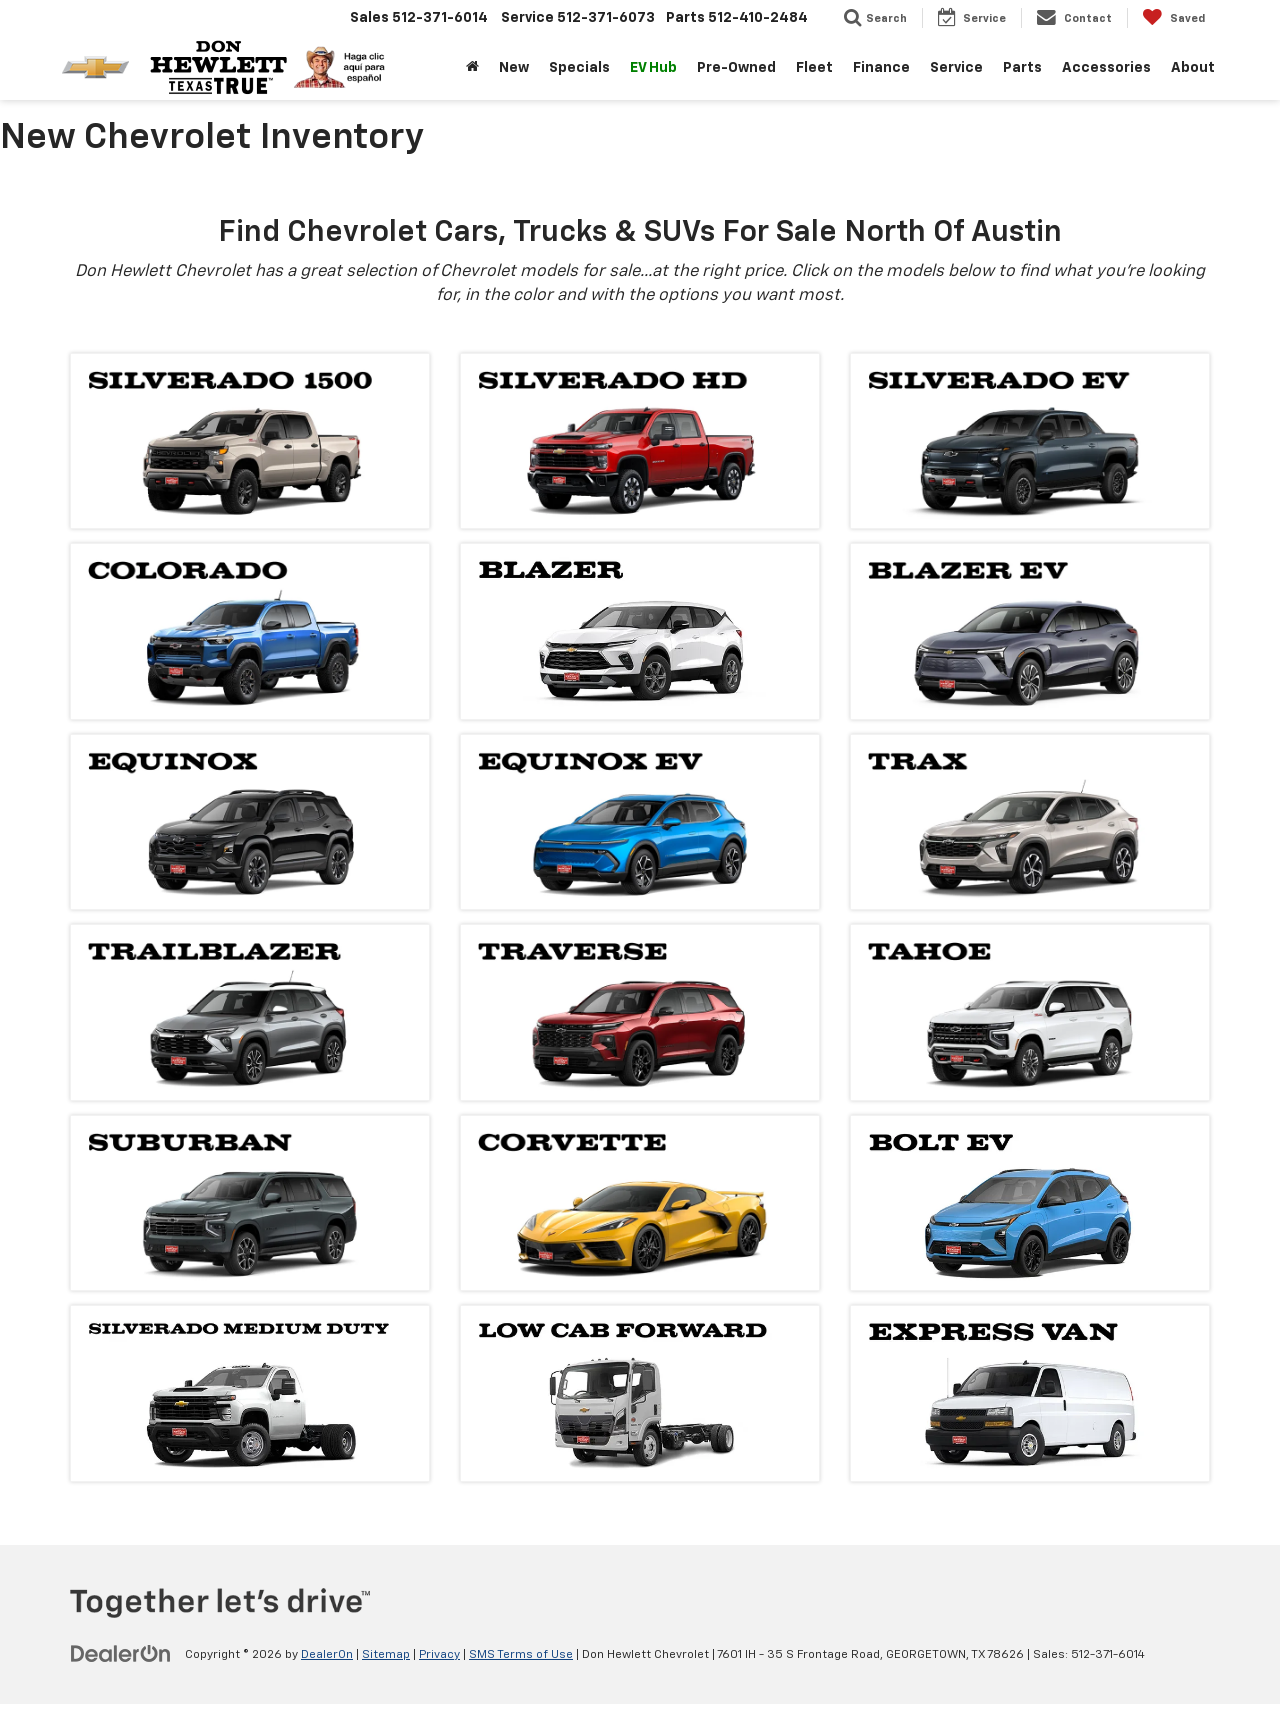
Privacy (439, 1655)
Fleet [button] (814, 68)
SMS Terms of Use (521, 1655)
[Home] (472, 68)
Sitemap (386, 1655)
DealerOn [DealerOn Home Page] (327, 1655)
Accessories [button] (1106, 68)
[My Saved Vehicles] (1173, 18)
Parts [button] (1022, 68)
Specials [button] (579, 68)
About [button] (1193, 68)
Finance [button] (881, 68)
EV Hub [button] (653, 68)
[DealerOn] (121, 1654)
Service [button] (956, 68)
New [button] (514, 68)
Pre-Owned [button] (736, 68)
